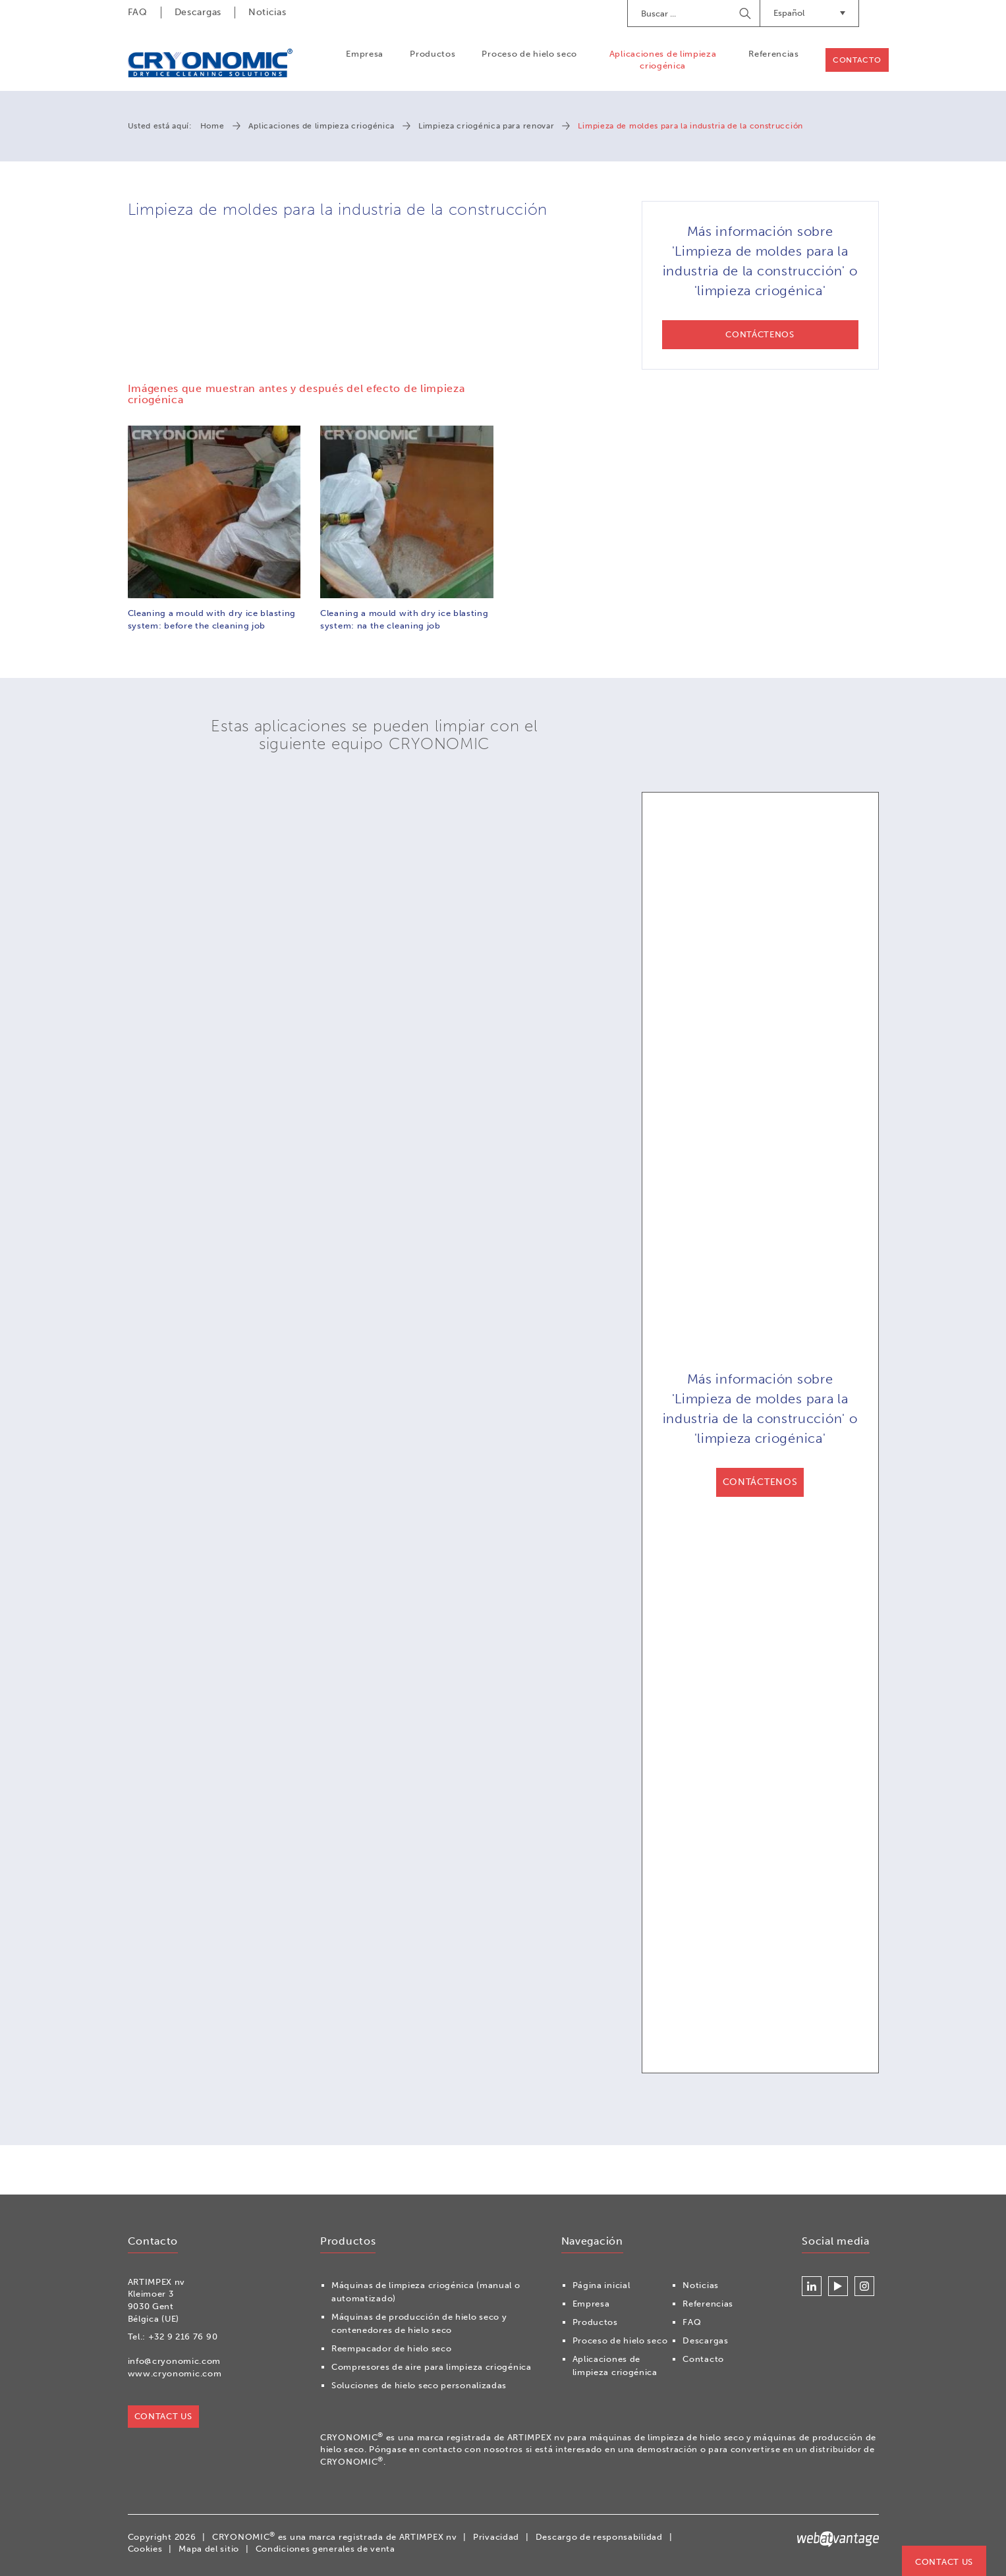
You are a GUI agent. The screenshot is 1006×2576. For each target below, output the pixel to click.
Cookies (145, 2549)
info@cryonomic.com (174, 2361)
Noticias (267, 12)
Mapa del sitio (209, 2549)
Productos (432, 54)
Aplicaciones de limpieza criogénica (663, 59)
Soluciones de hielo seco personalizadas (419, 2385)
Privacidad (496, 2537)
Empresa (364, 54)
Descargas (198, 12)
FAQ (138, 12)
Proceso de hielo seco (529, 54)
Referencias (773, 54)
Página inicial (601, 2285)
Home (212, 125)
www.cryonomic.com (175, 2373)
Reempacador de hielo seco (391, 2348)
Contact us (944, 2562)
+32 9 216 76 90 (183, 2336)
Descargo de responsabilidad (599, 2537)
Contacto (857, 60)
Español (809, 13)
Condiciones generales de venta (325, 2549)
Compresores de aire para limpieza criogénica (431, 2367)
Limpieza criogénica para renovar (486, 125)
